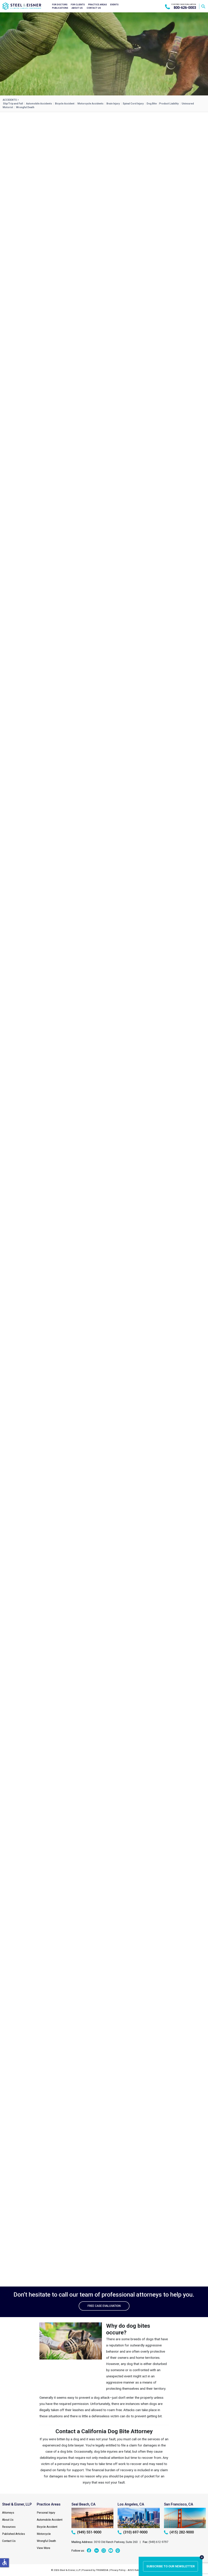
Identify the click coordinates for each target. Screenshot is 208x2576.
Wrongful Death (25, 107)
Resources (9, 2526)
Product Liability (169, 103)
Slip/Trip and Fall (13, 103)
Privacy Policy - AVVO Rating (126, 2570)
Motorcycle (44, 2534)
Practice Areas (97, 4)
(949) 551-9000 (86, 2532)
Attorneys (8, 2512)
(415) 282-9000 (179, 2532)
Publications (60, 8)
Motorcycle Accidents (90, 103)
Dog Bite (152, 103)
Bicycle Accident (64, 103)
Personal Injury (46, 2512)
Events (114, 4)
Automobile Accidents (39, 103)
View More (43, 2548)
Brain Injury (113, 103)
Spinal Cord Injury (133, 103)
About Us (77, 8)
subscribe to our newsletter (170, 2566)
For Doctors (59, 4)
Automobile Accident (49, 2519)
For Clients (78, 4)
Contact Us (94, 8)
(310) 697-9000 (133, 2532)
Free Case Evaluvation (104, 2306)
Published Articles (13, 2534)
